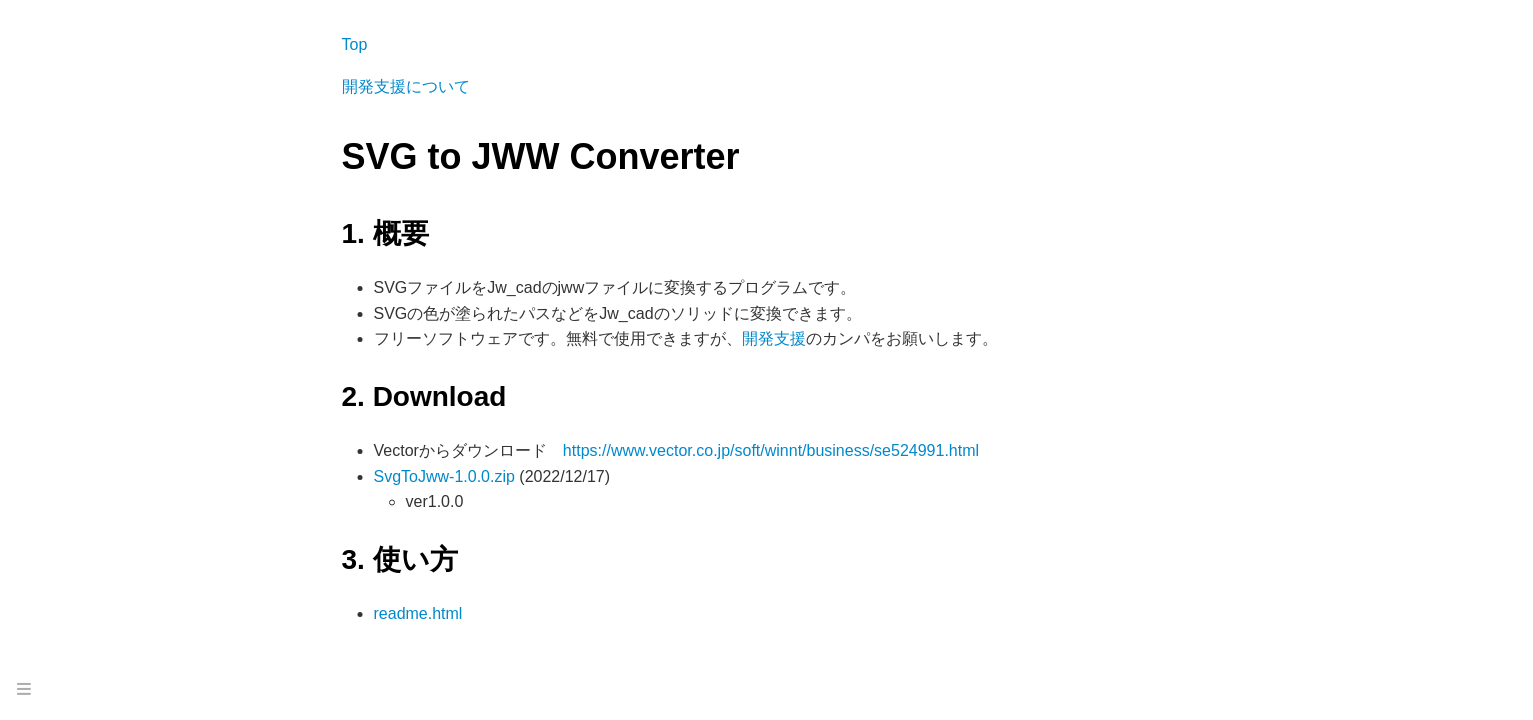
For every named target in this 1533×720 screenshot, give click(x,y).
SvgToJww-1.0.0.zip (444, 476)
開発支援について (406, 86)
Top (355, 44)
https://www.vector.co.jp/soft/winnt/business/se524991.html (771, 450)
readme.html (418, 613)
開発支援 (774, 338)
